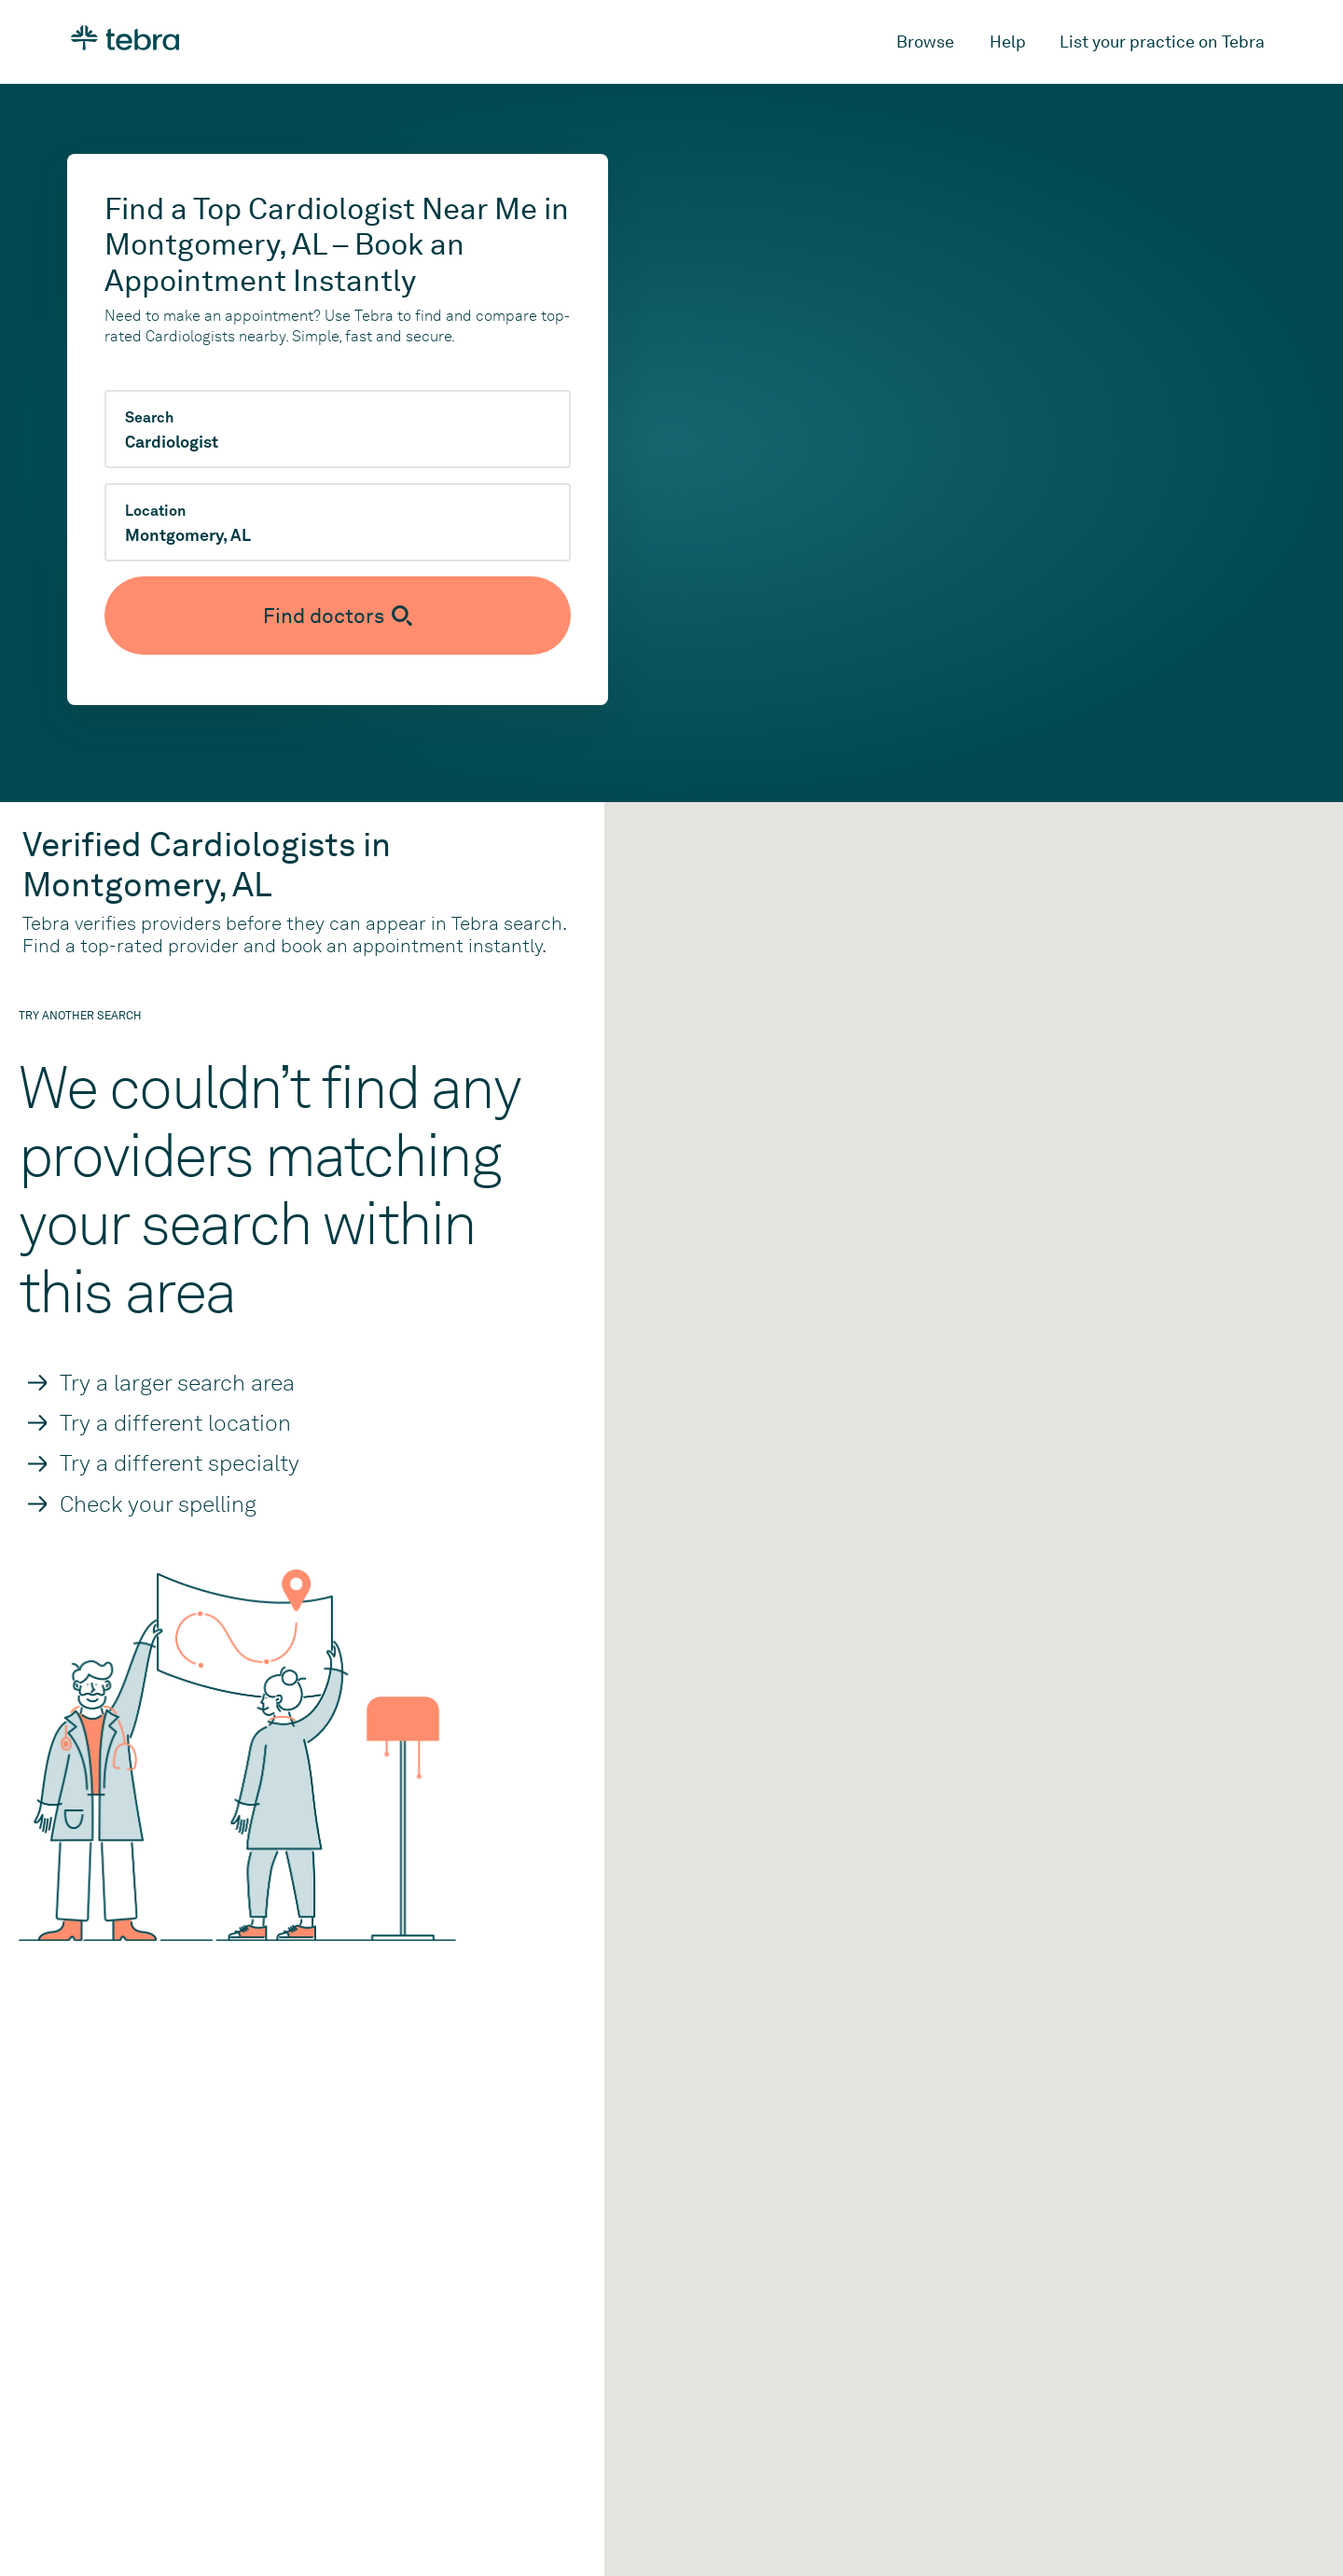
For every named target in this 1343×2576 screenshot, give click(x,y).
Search (149, 417)
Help (1008, 41)
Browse (925, 41)
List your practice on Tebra (1162, 41)
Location (155, 511)
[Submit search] (337, 615)
